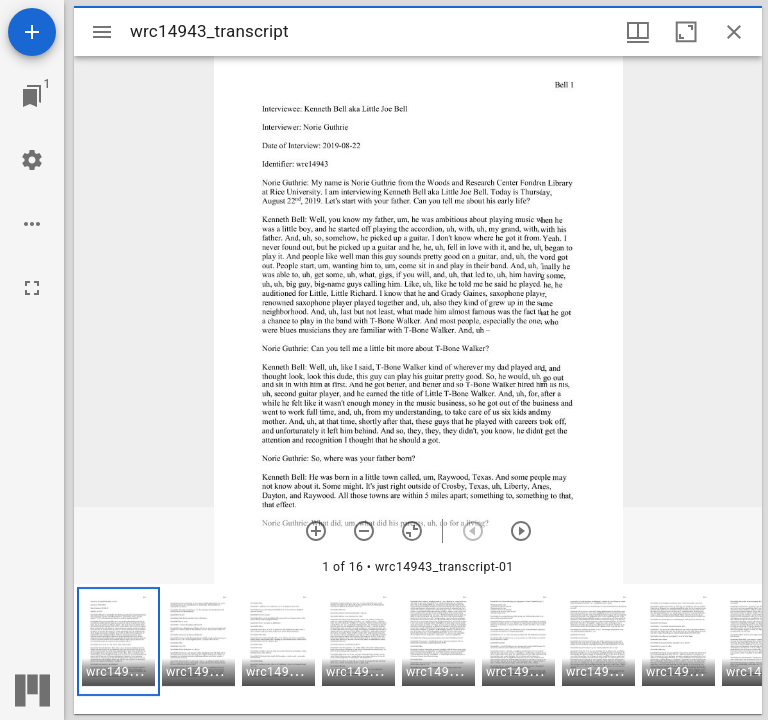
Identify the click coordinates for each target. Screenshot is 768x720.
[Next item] (521, 531)
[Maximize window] (686, 32)
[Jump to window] (32, 96)
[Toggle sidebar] (102, 32)
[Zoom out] (364, 531)
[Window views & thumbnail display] (638, 32)
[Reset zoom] (412, 531)
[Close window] (734, 32)
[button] (118, 641)
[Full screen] (32, 288)
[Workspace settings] (32, 160)
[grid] (418, 649)
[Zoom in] (316, 531)
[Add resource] (32, 32)
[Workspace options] (32, 224)
